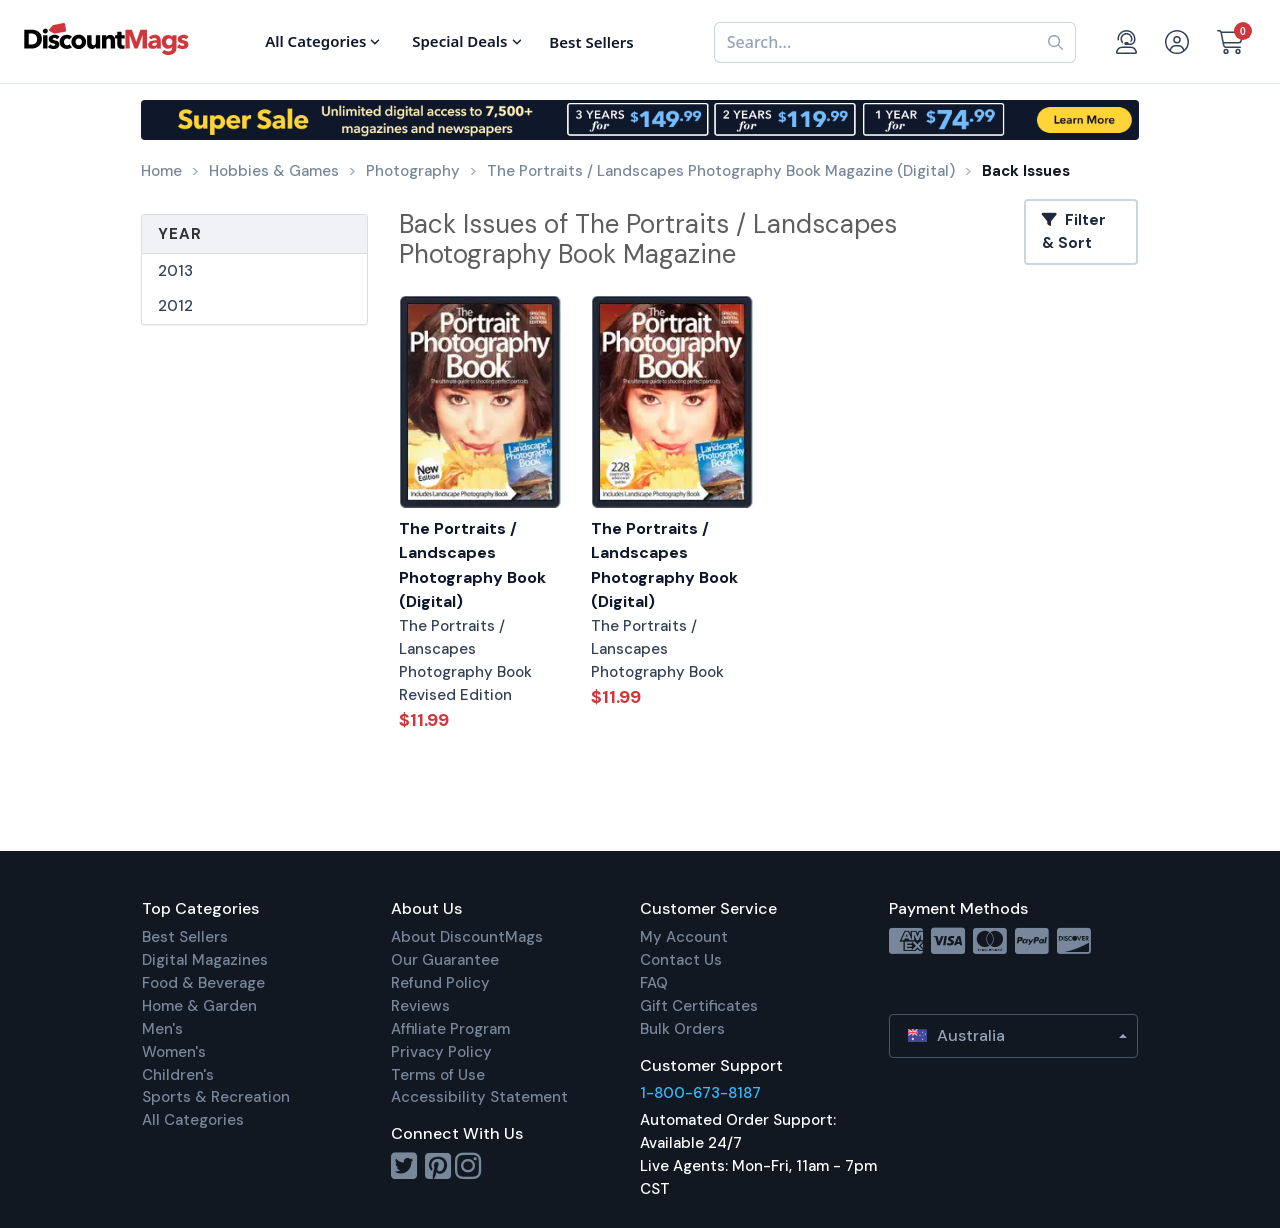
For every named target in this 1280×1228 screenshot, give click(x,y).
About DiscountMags (467, 937)
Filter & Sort (1074, 231)
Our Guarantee (445, 960)
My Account (684, 937)
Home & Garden (199, 1006)
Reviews (420, 1006)
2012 (175, 306)
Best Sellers (185, 937)
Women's (174, 1052)
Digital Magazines (205, 960)
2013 (175, 271)
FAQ (654, 983)
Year (180, 234)
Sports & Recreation (216, 1097)
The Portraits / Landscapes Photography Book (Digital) (472, 565)
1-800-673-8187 (700, 1093)
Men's (162, 1029)
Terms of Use (438, 1075)
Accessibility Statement (479, 1097)
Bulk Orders (682, 1029)
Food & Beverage (203, 983)
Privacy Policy (441, 1052)
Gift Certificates (699, 1006)
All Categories (193, 1120)
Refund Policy (440, 983)
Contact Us (681, 960)
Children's (178, 1075)
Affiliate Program (450, 1029)
